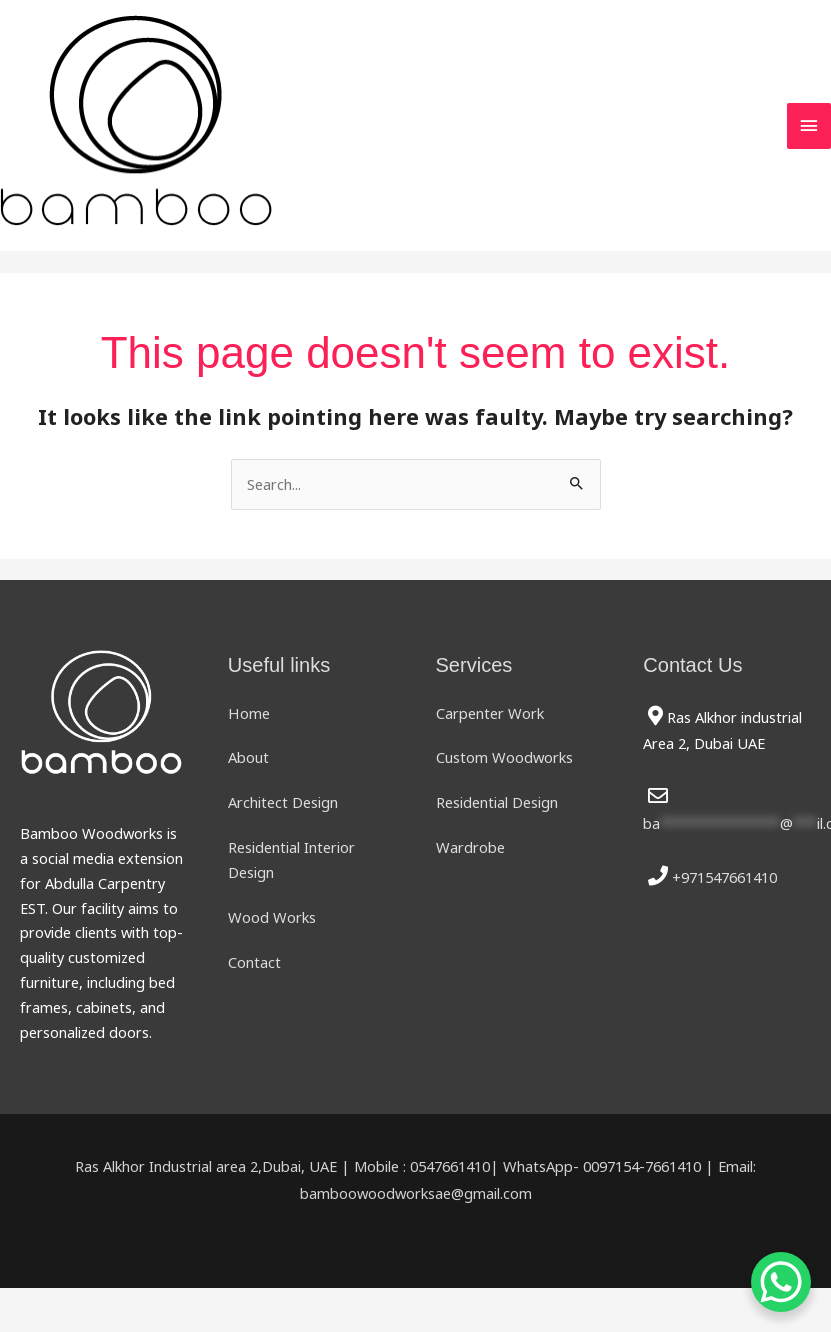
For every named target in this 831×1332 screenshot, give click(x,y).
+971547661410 (724, 877)
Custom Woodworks (504, 758)
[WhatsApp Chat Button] (781, 1282)
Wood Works (272, 917)
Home (248, 713)
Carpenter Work (490, 713)
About (248, 758)
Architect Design (283, 802)
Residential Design (497, 802)
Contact (254, 962)
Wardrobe (470, 847)
